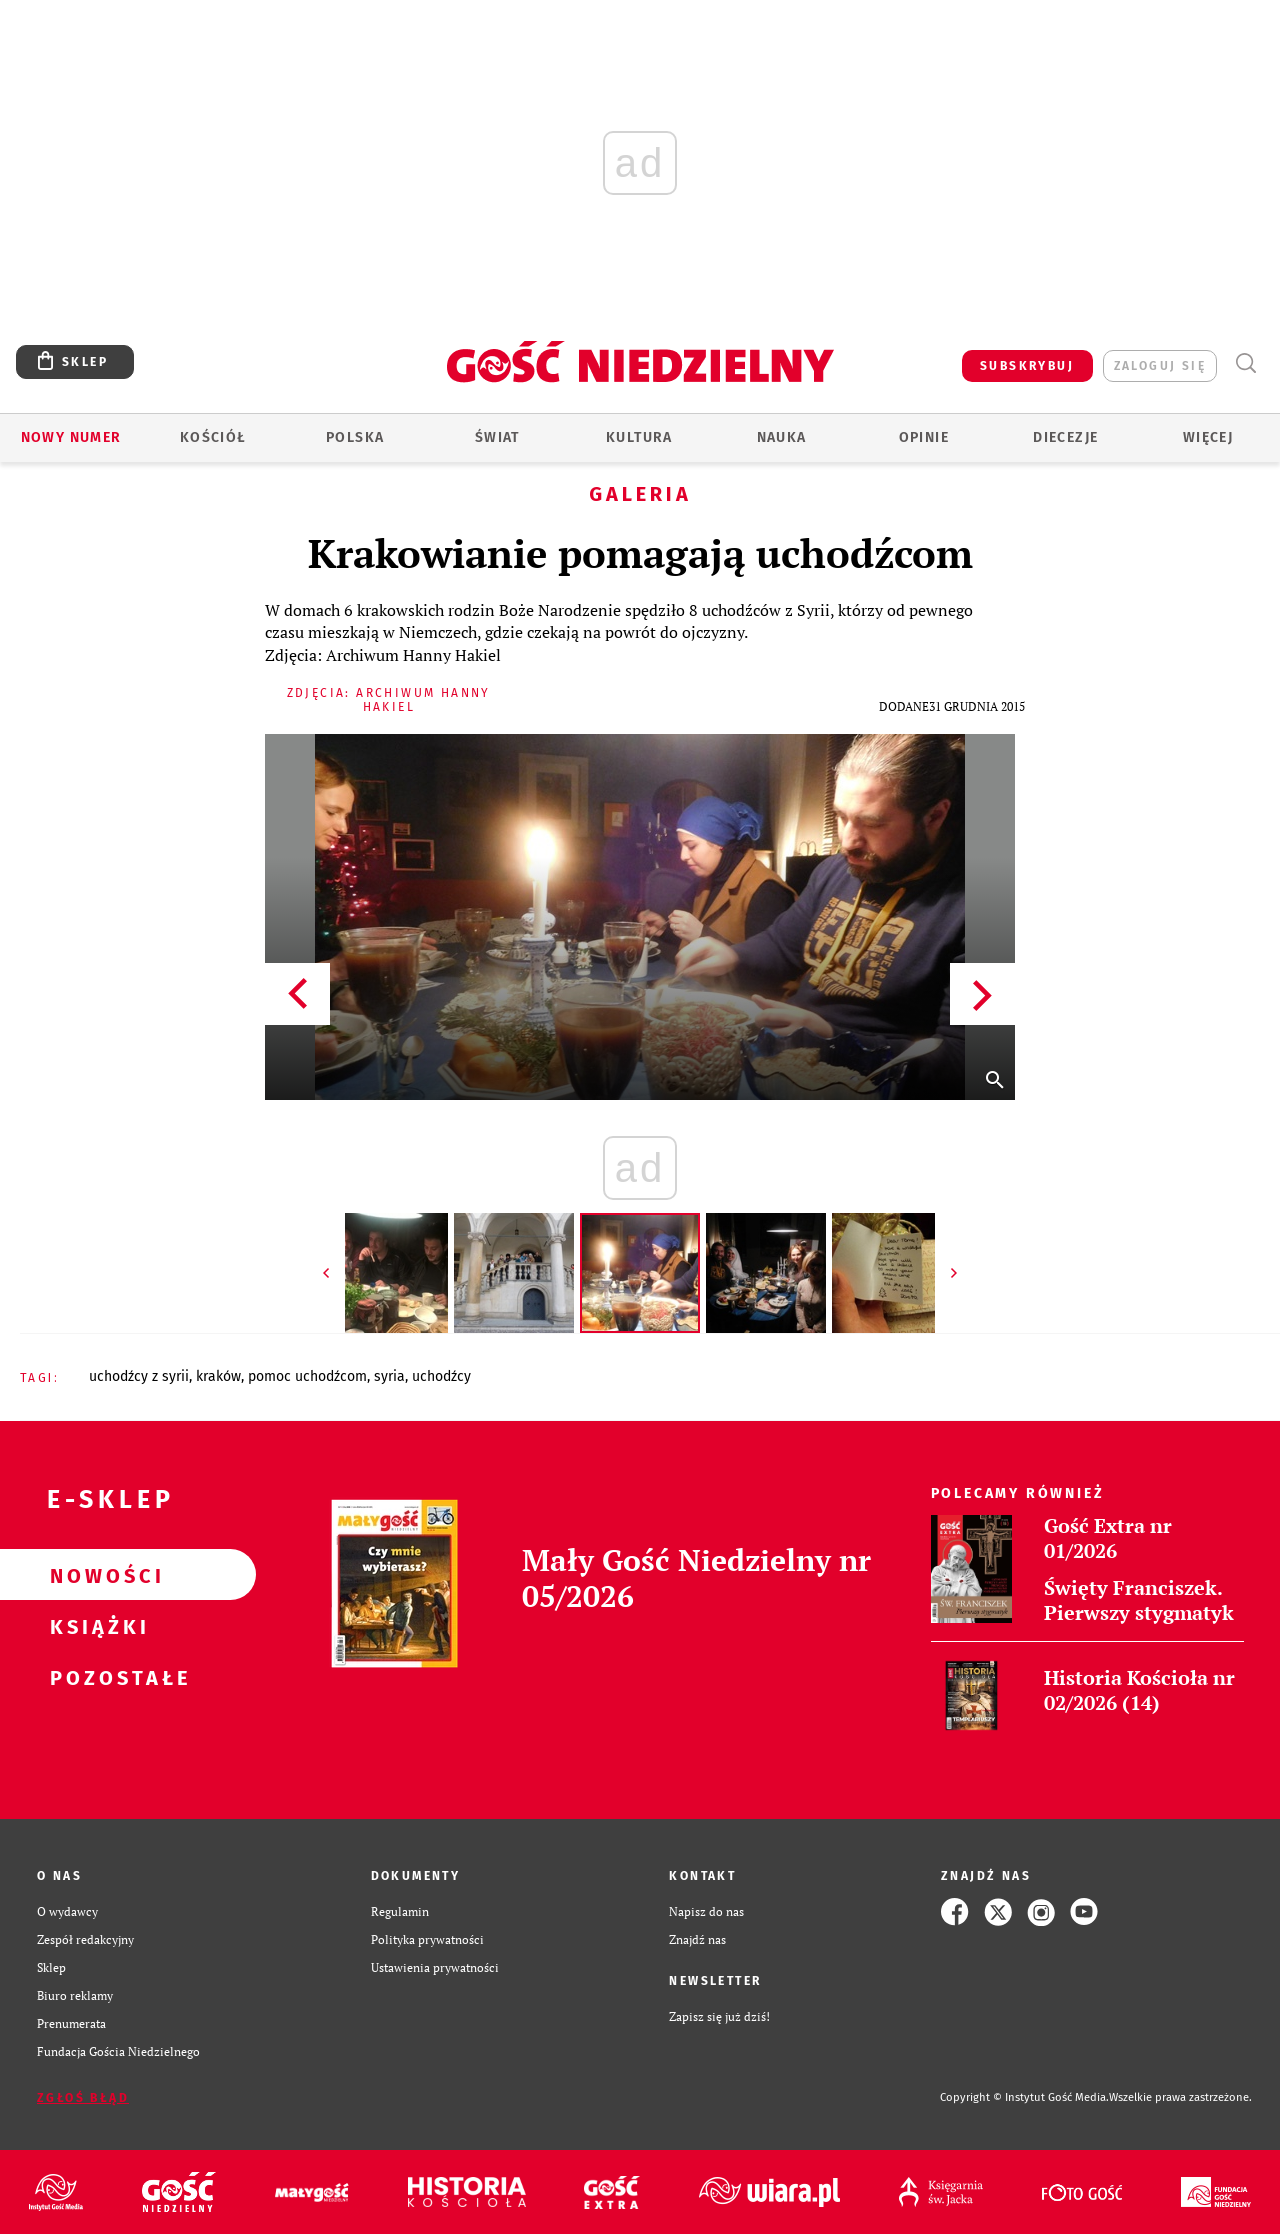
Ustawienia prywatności (435, 1967)
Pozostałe (96, 1677)
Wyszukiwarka (1245, 363)
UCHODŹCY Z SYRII (139, 1376)
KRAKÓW (218, 1376)
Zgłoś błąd (83, 2098)
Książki (96, 1626)
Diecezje (1065, 437)
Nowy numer (71, 437)
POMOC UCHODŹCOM (307, 1376)
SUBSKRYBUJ (1027, 366)
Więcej (1208, 437)
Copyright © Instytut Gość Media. (1024, 2097)
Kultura (639, 437)
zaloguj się (1160, 366)
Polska (355, 437)
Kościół (213, 437)
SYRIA (389, 1376)
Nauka (782, 437)
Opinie (924, 437)
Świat (497, 437)
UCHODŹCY (441, 1376)
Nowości (96, 1575)
